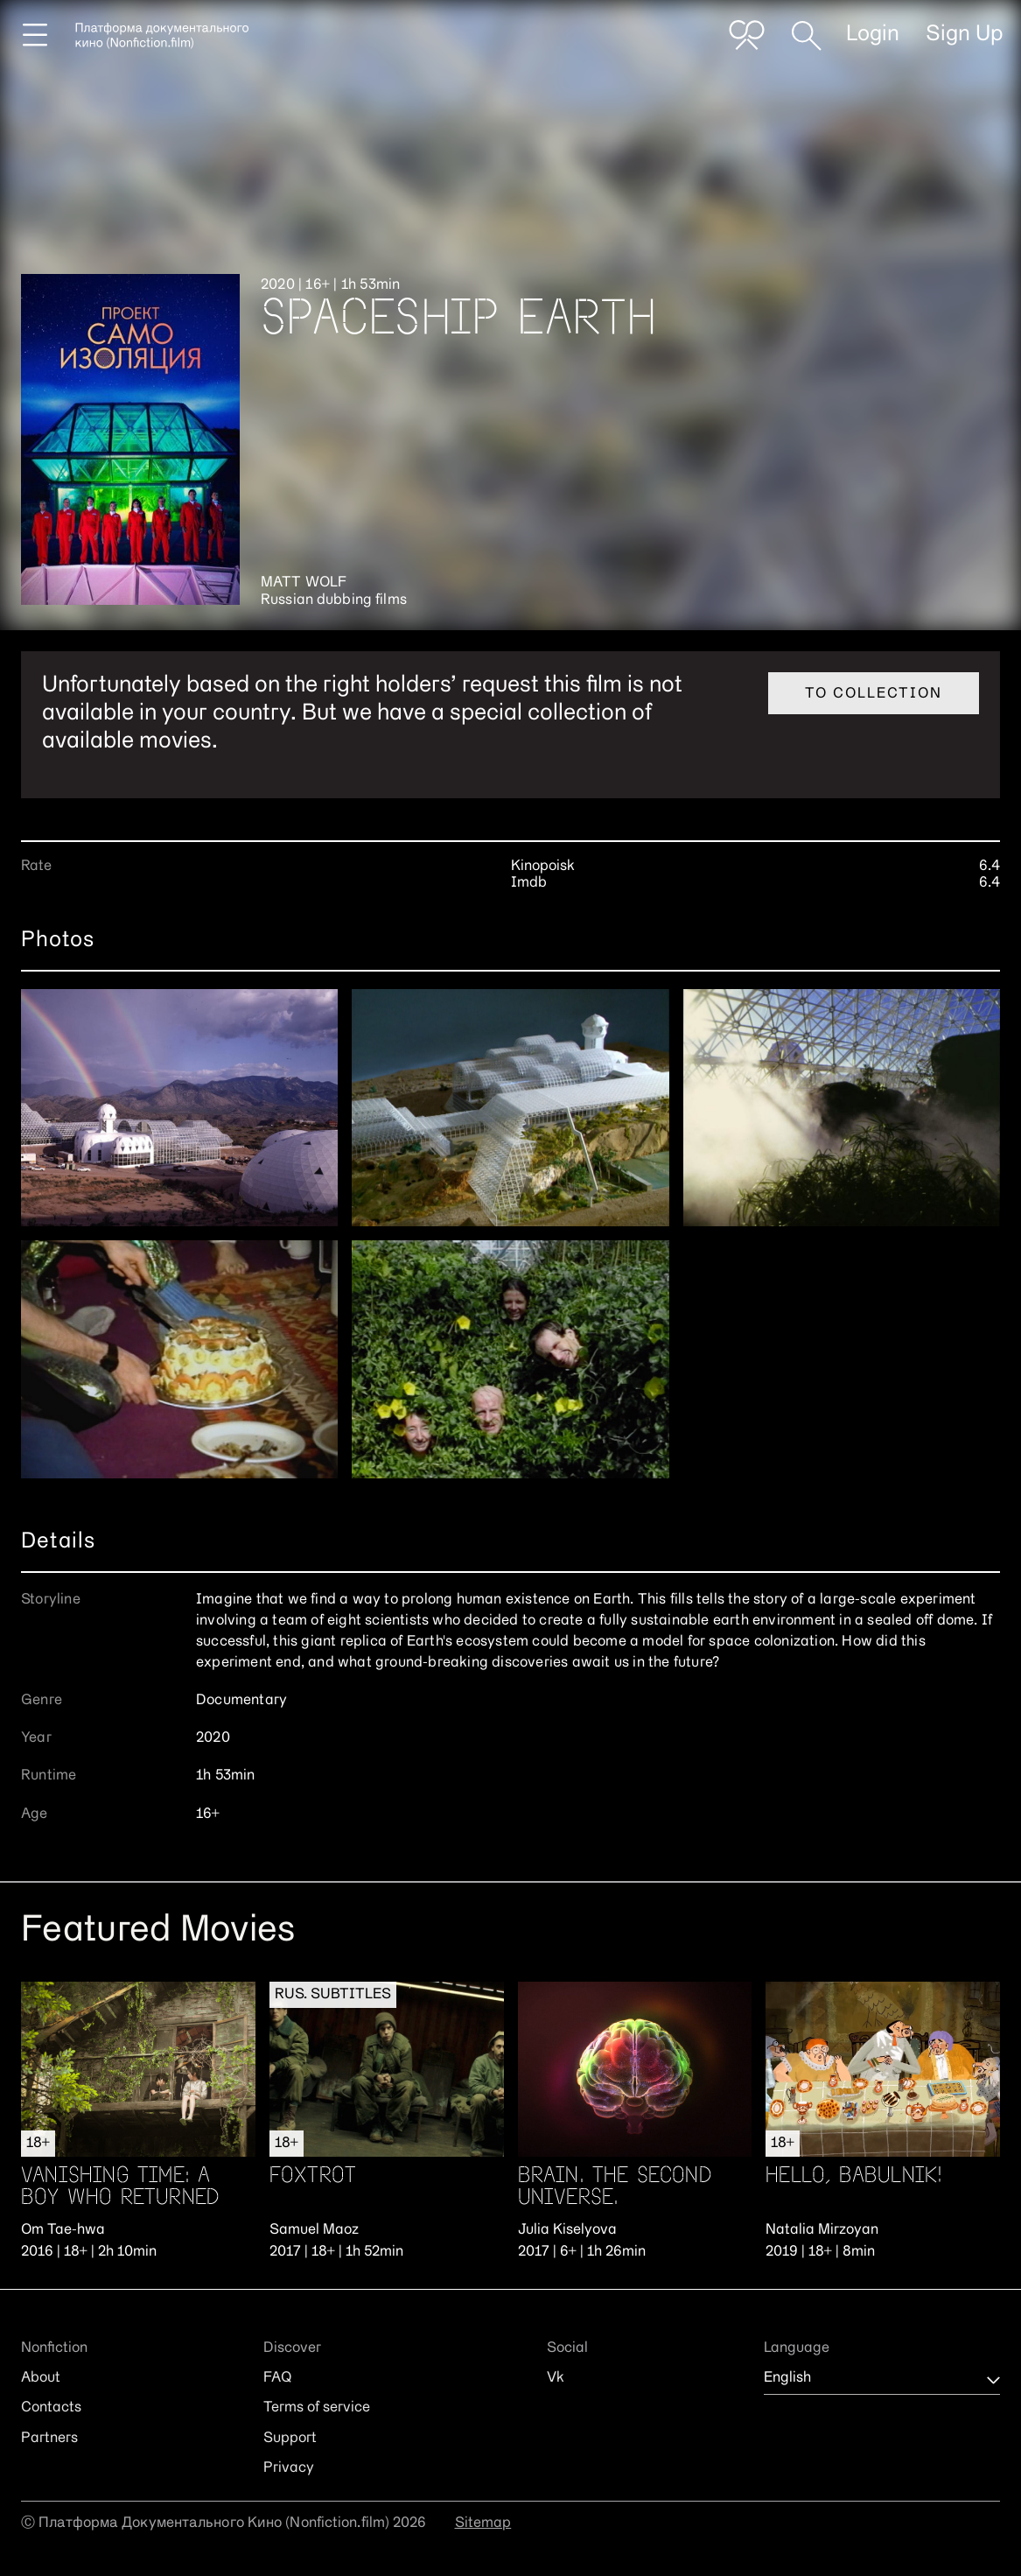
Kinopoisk (543, 867)
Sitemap (483, 2523)
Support (290, 2439)
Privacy (288, 2468)
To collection (873, 694)
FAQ (277, 2378)
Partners (49, 2439)
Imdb (529, 883)
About (40, 2378)
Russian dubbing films (334, 600)
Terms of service (316, 2408)
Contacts (51, 2408)
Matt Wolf (303, 583)
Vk (555, 2378)
